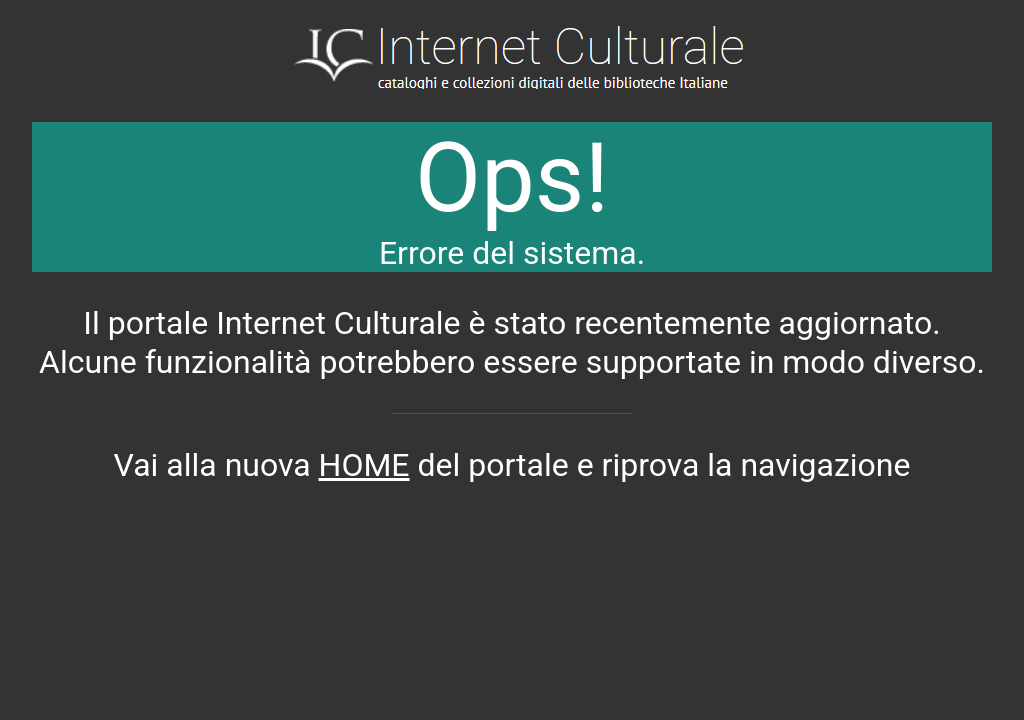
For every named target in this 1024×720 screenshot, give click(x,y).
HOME (364, 465)
